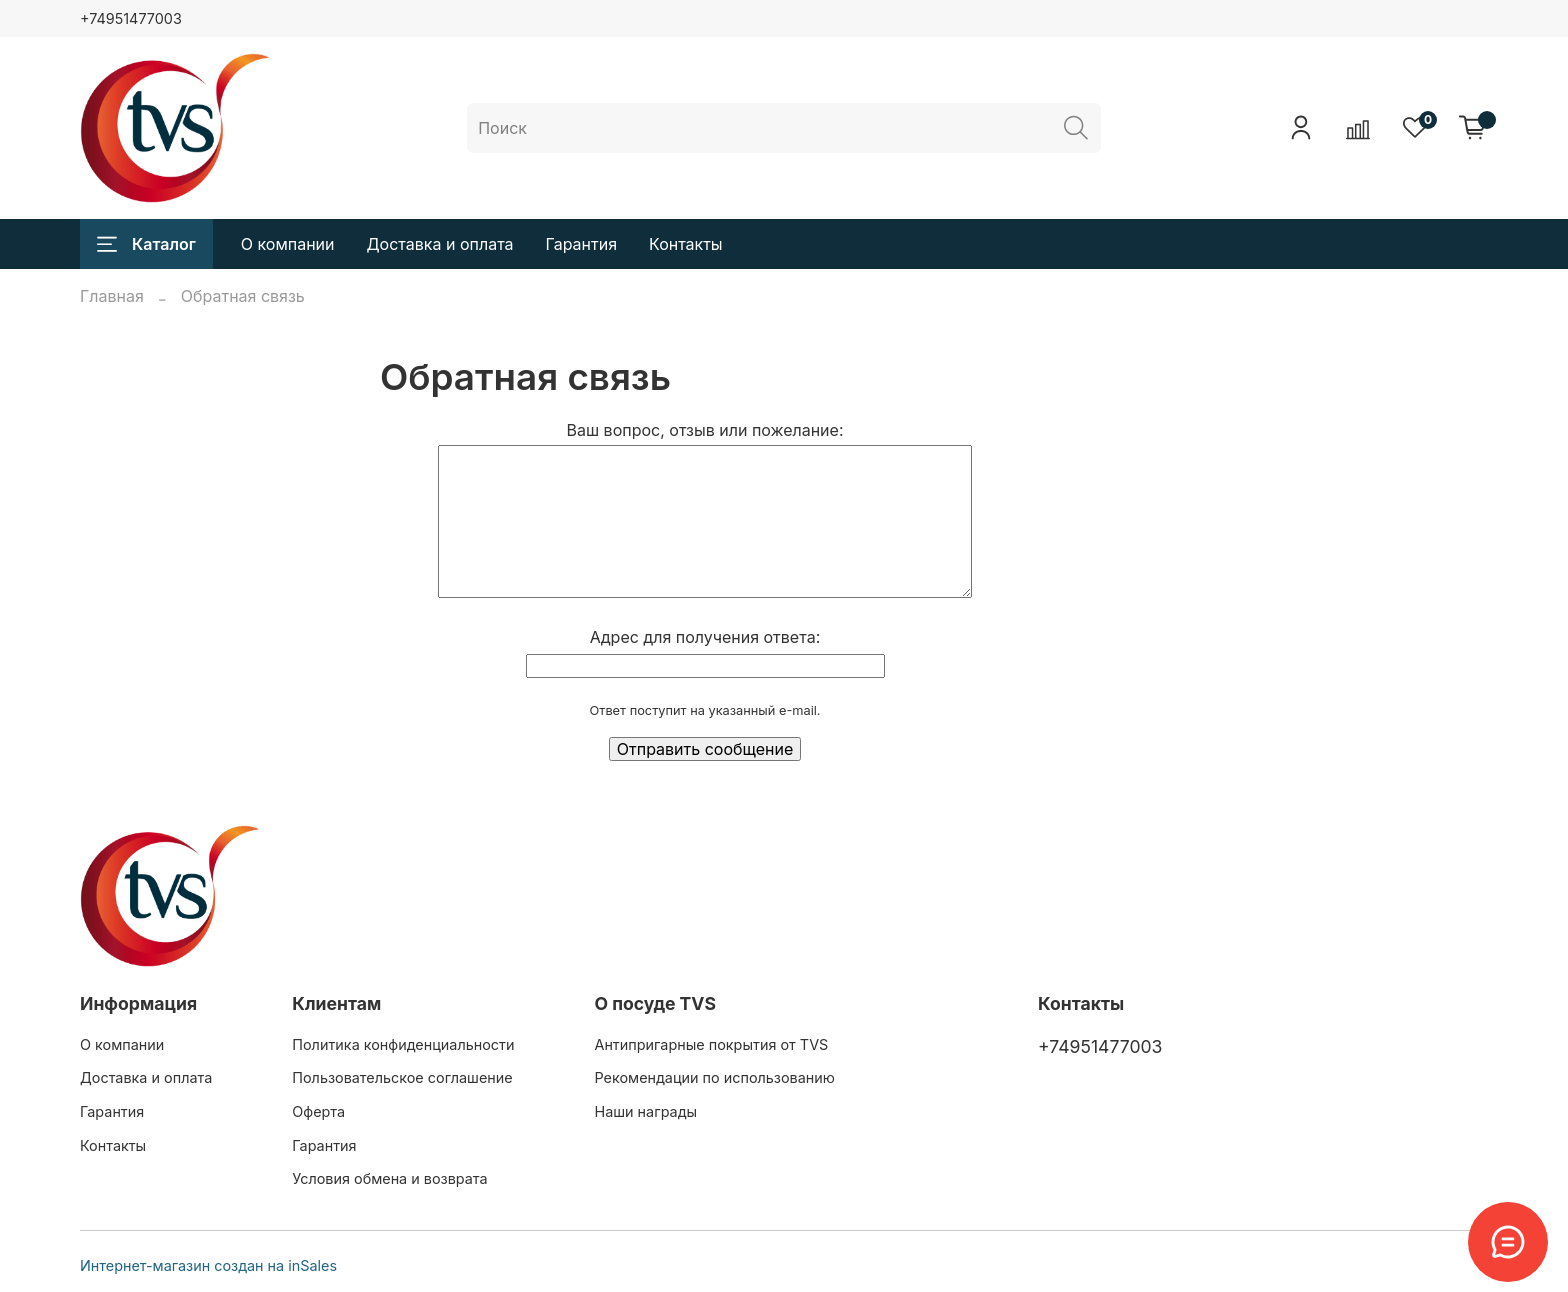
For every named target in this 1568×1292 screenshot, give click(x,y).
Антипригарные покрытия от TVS (711, 1044)
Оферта (318, 1111)
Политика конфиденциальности (403, 1044)
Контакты (686, 244)
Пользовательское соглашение (402, 1077)
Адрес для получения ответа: (705, 637)
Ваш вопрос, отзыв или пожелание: (705, 430)
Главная (112, 296)
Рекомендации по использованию (714, 1077)
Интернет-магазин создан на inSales (208, 1265)
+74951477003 (131, 18)
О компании (288, 244)
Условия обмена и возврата (389, 1178)
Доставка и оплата (440, 244)
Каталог (146, 244)
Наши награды (645, 1111)
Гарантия (581, 244)
